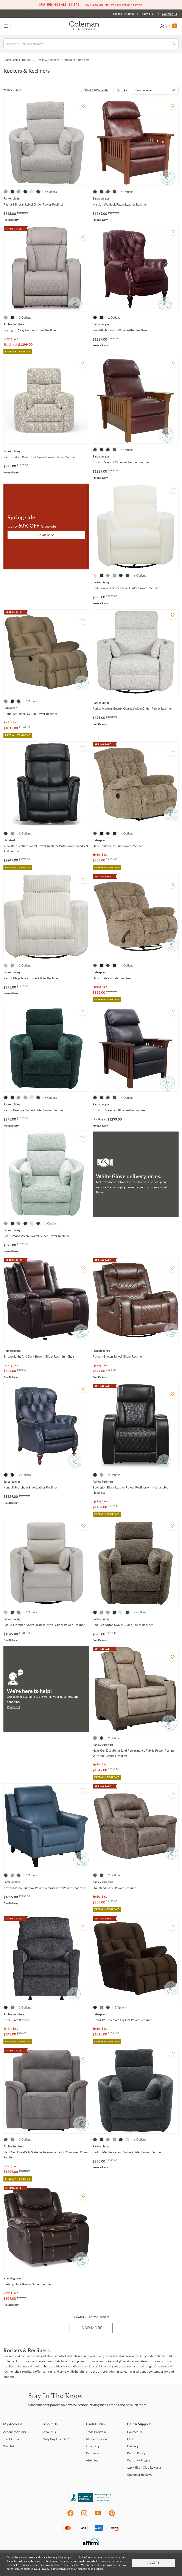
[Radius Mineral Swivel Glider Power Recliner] (46, 198)
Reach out (13, 1707)
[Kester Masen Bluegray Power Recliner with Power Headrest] (46, 1882)
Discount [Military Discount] (98, 2439)
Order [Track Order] (11, 2439)
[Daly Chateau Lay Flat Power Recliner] (135, 840)
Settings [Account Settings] (14, 2432)
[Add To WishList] (83, 105)
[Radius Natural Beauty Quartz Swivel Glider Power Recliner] (135, 702)
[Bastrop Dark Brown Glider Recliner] (46, 2278)
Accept (154, 2563)
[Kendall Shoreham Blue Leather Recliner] (46, 1481)
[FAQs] (130, 2439)
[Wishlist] (8, 2446)
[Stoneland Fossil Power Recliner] (135, 1882)
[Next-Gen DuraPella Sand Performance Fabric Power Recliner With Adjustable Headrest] (135, 1744)
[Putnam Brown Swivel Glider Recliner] (135, 1350)
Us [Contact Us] (134, 2432)
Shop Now (46, 535)
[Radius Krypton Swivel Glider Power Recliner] (135, 1619)
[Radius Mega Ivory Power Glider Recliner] (46, 972)
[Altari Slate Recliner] (46, 2014)
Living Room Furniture (17, 59)
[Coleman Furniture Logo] (84, 26)
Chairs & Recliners (48, 59)
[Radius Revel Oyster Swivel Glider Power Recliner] (135, 582)
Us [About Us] (49, 2432)
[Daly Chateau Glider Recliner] (135, 972)
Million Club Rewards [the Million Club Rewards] (144, 2467)
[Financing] (92, 2446)
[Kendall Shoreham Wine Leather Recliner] (135, 324)
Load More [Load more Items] (91, 2328)
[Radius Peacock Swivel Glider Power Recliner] (46, 1104)
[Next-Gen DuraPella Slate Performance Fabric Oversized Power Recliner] (46, 2146)
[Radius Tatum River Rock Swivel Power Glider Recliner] (46, 451)
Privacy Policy (48, 2568)
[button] (162, 26)
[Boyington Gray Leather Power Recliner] (46, 324)
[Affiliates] (92, 2460)
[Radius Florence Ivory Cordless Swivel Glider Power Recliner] (46, 1619)
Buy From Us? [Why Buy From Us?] (56, 2439)
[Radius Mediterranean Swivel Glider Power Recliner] (135, 2146)
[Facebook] (70, 2515)
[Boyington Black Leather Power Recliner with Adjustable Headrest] (135, 1481)
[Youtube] (98, 2515)
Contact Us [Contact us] (169, 14)
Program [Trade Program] (96, 2432)
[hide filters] (13, 90)
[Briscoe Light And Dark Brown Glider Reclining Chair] (46, 1350)
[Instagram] (84, 2515)
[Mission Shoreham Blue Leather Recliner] (135, 1104)
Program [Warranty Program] (139, 2460)
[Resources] (93, 2453)
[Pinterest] (111, 2515)
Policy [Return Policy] (136, 2453)
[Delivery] (132, 2446)
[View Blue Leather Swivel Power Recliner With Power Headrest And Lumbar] (46, 840)
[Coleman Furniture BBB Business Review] (91, 2500)
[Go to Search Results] (173, 43)
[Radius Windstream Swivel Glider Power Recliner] (46, 1230)
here (100, 2568)
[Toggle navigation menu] (6, 26)
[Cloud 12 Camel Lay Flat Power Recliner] (46, 708)
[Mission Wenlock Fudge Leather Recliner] (135, 198)
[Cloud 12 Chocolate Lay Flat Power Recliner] (135, 2014)
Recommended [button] (144, 90)
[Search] (91, 44)
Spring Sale (10, 339)
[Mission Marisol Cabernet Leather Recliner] (135, 456)
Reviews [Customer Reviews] (139, 2474)
